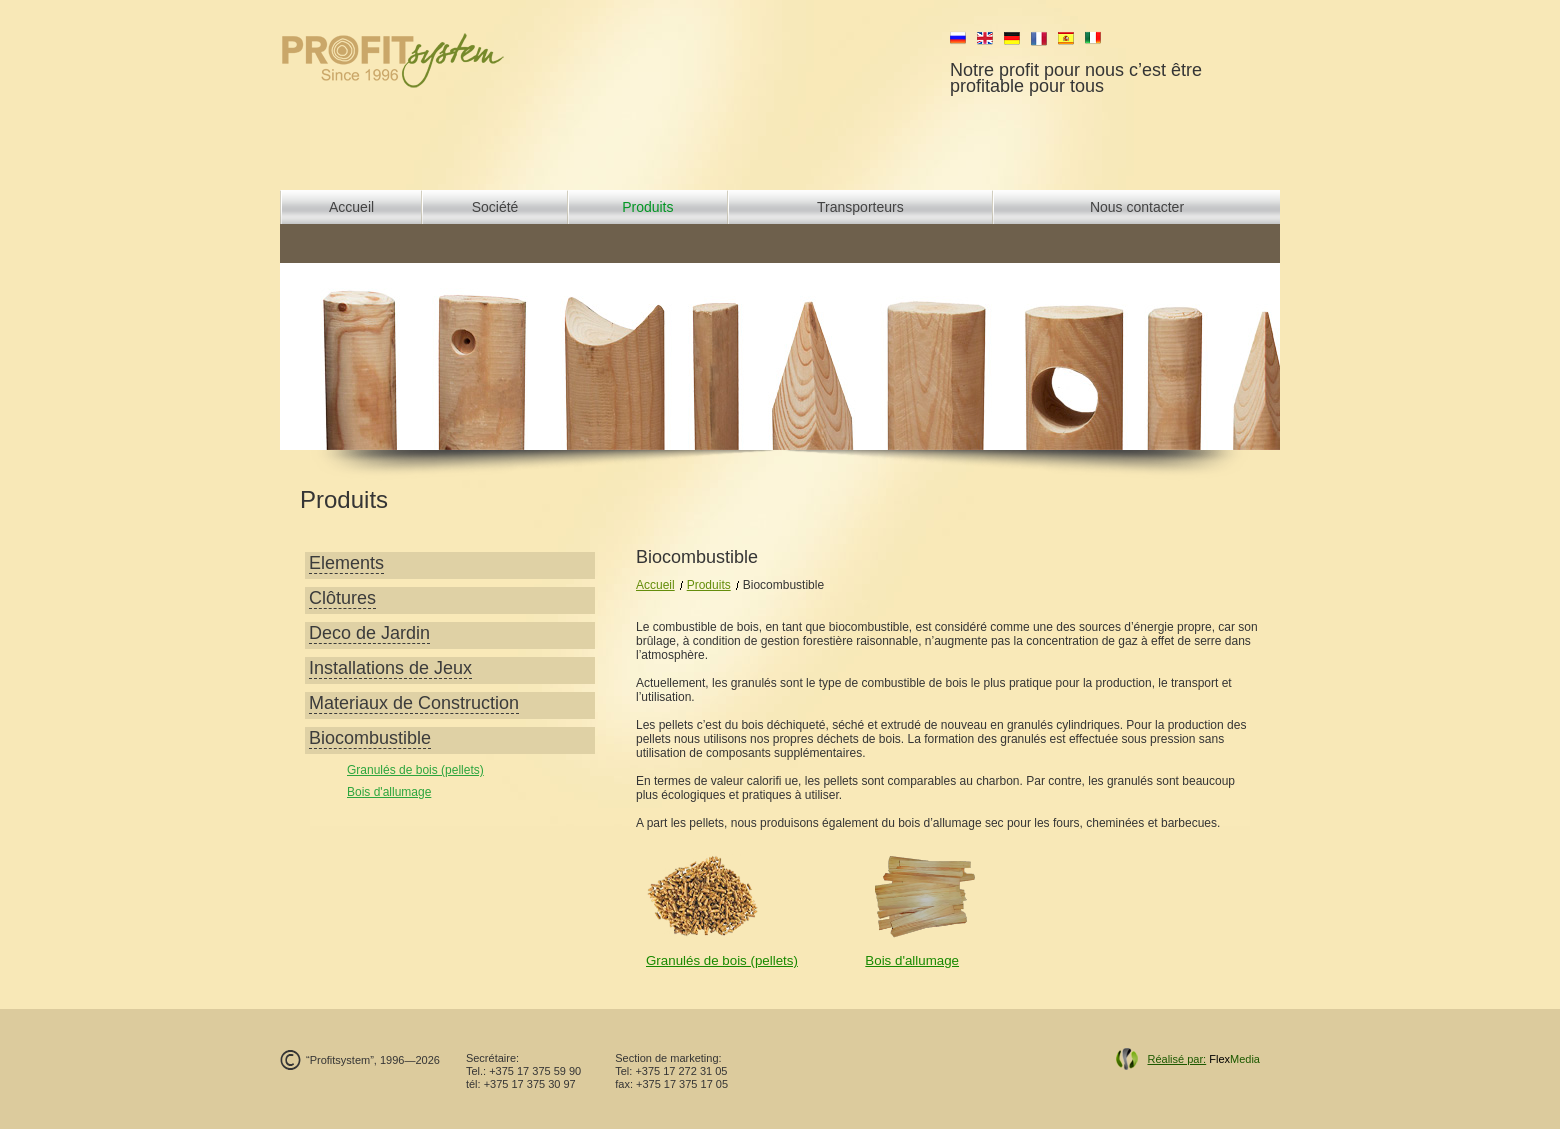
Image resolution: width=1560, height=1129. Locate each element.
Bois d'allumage (389, 792)
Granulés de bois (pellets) (415, 770)
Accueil (351, 207)
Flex (1203, 1059)
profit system (426, 60)
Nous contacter (1137, 207)
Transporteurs (860, 207)
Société (495, 207)
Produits (647, 207)
